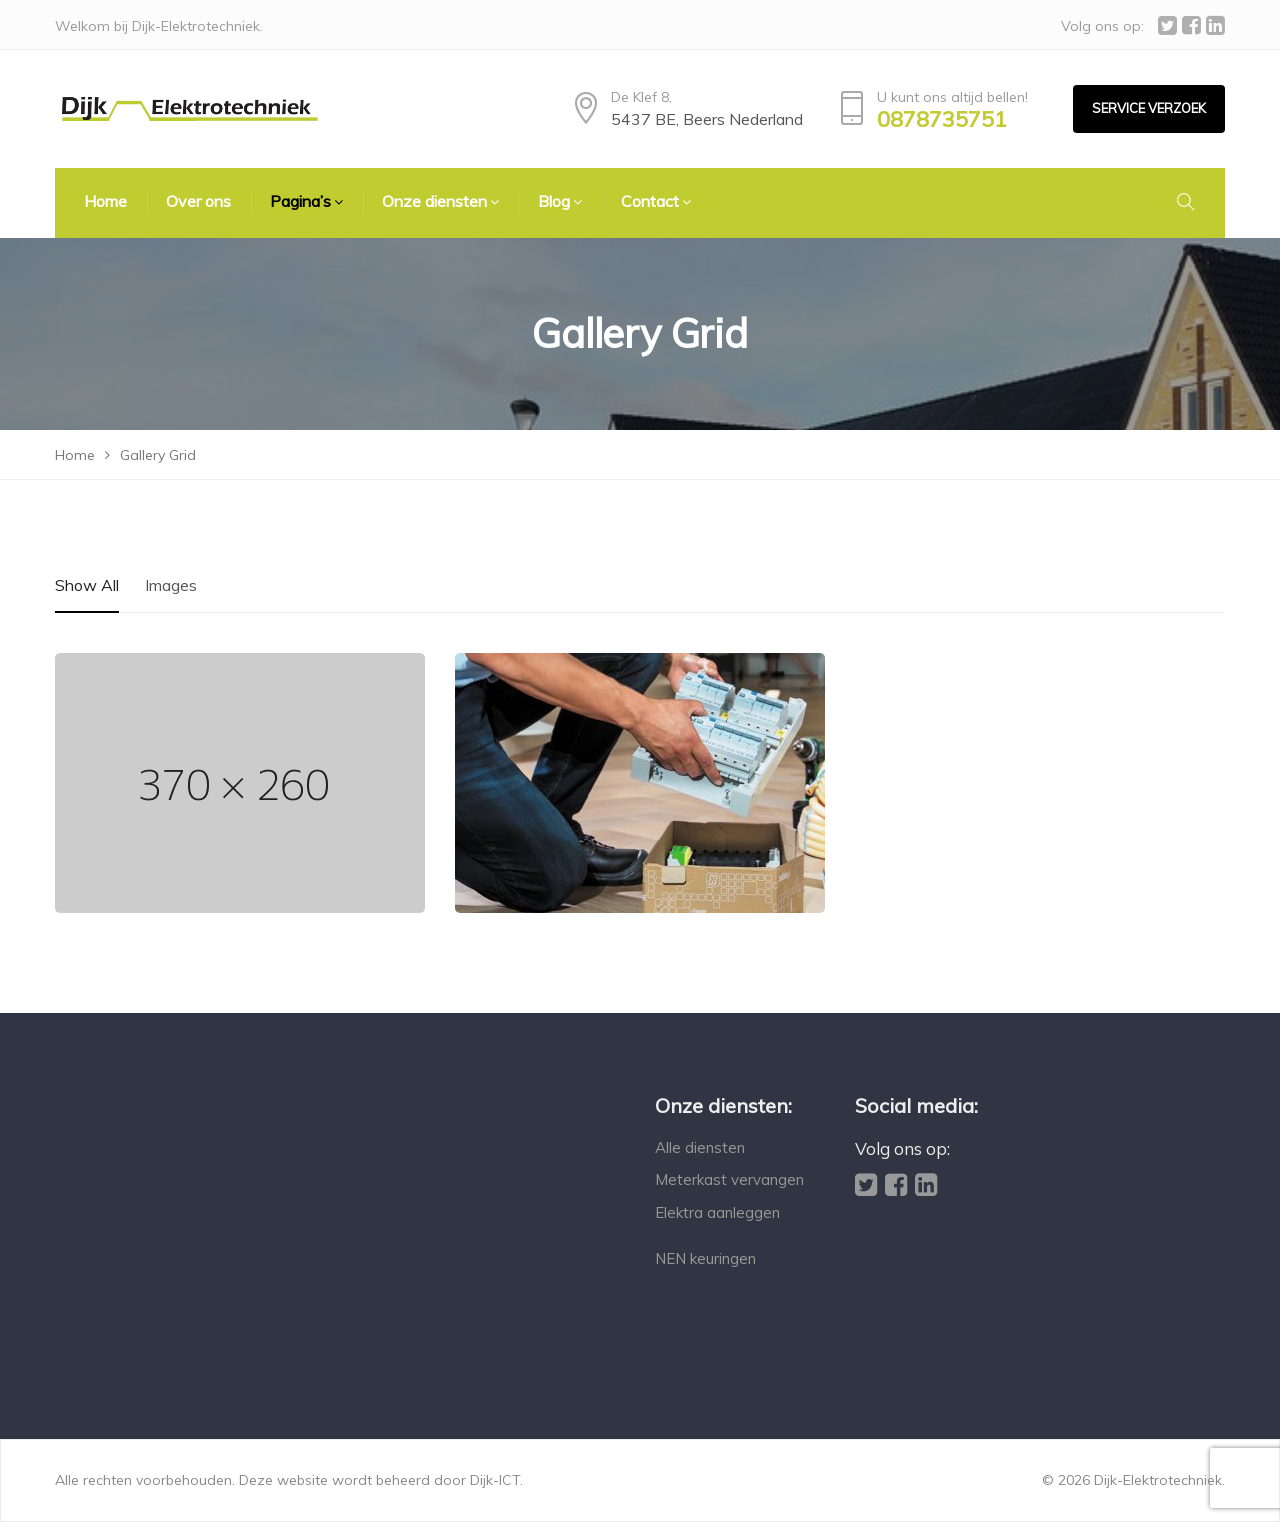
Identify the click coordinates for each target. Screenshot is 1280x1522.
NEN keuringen (705, 1258)
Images (171, 585)
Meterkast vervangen (729, 1179)
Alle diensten (700, 1147)
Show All (87, 585)
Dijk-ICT (495, 1480)
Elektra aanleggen (717, 1212)
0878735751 (942, 119)
